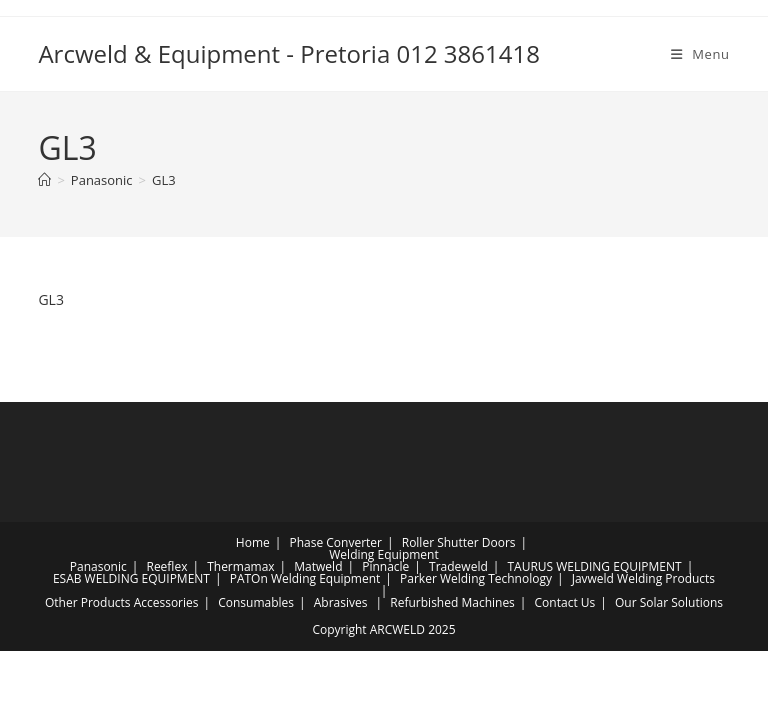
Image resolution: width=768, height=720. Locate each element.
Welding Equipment (383, 554)
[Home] (44, 180)
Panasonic (98, 566)
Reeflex (166, 566)
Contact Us (565, 602)
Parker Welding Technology (476, 578)
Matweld (318, 566)
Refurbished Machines (452, 602)
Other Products (88, 602)
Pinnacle (385, 566)
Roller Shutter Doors (459, 542)
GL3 (164, 180)
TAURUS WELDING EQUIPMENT (594, 566)
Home (253, 542)
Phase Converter (335, 542)
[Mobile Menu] (700, 54)
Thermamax (240, 566)
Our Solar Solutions (669, 602)
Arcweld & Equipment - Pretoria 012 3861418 (289, 53)
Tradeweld (458, 566)
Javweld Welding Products (643, 578)
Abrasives (341, 602)
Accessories (166, 602)
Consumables (256, 602)
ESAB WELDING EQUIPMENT (131, 578)
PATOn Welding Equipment (305, 578)
